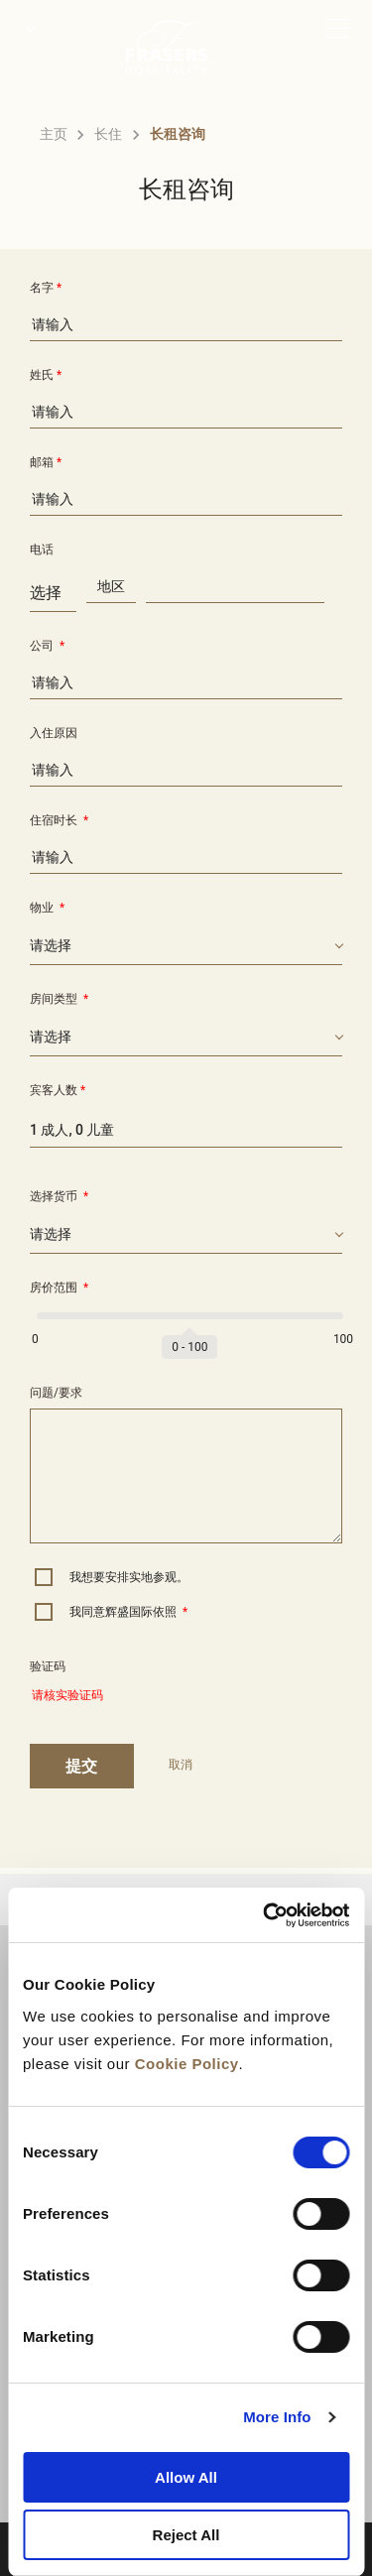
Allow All (186, 2477)
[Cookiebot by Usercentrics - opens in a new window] (265, 1915)
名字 (46, 288)
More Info (276, 2416)
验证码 (47, 1666)
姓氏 (46, 375)
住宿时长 (59, 820)
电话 (42, 549)
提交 (81, 1766)
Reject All (186, 2534)
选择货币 (59, 1196)
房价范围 (59, 1287)
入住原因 (53, 733)
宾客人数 (57, 1090)
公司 (47, 646)
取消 (180, 1765)
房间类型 (59, 999)
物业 (47, 908)
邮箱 (46, 462)
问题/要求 (56, 1393)
